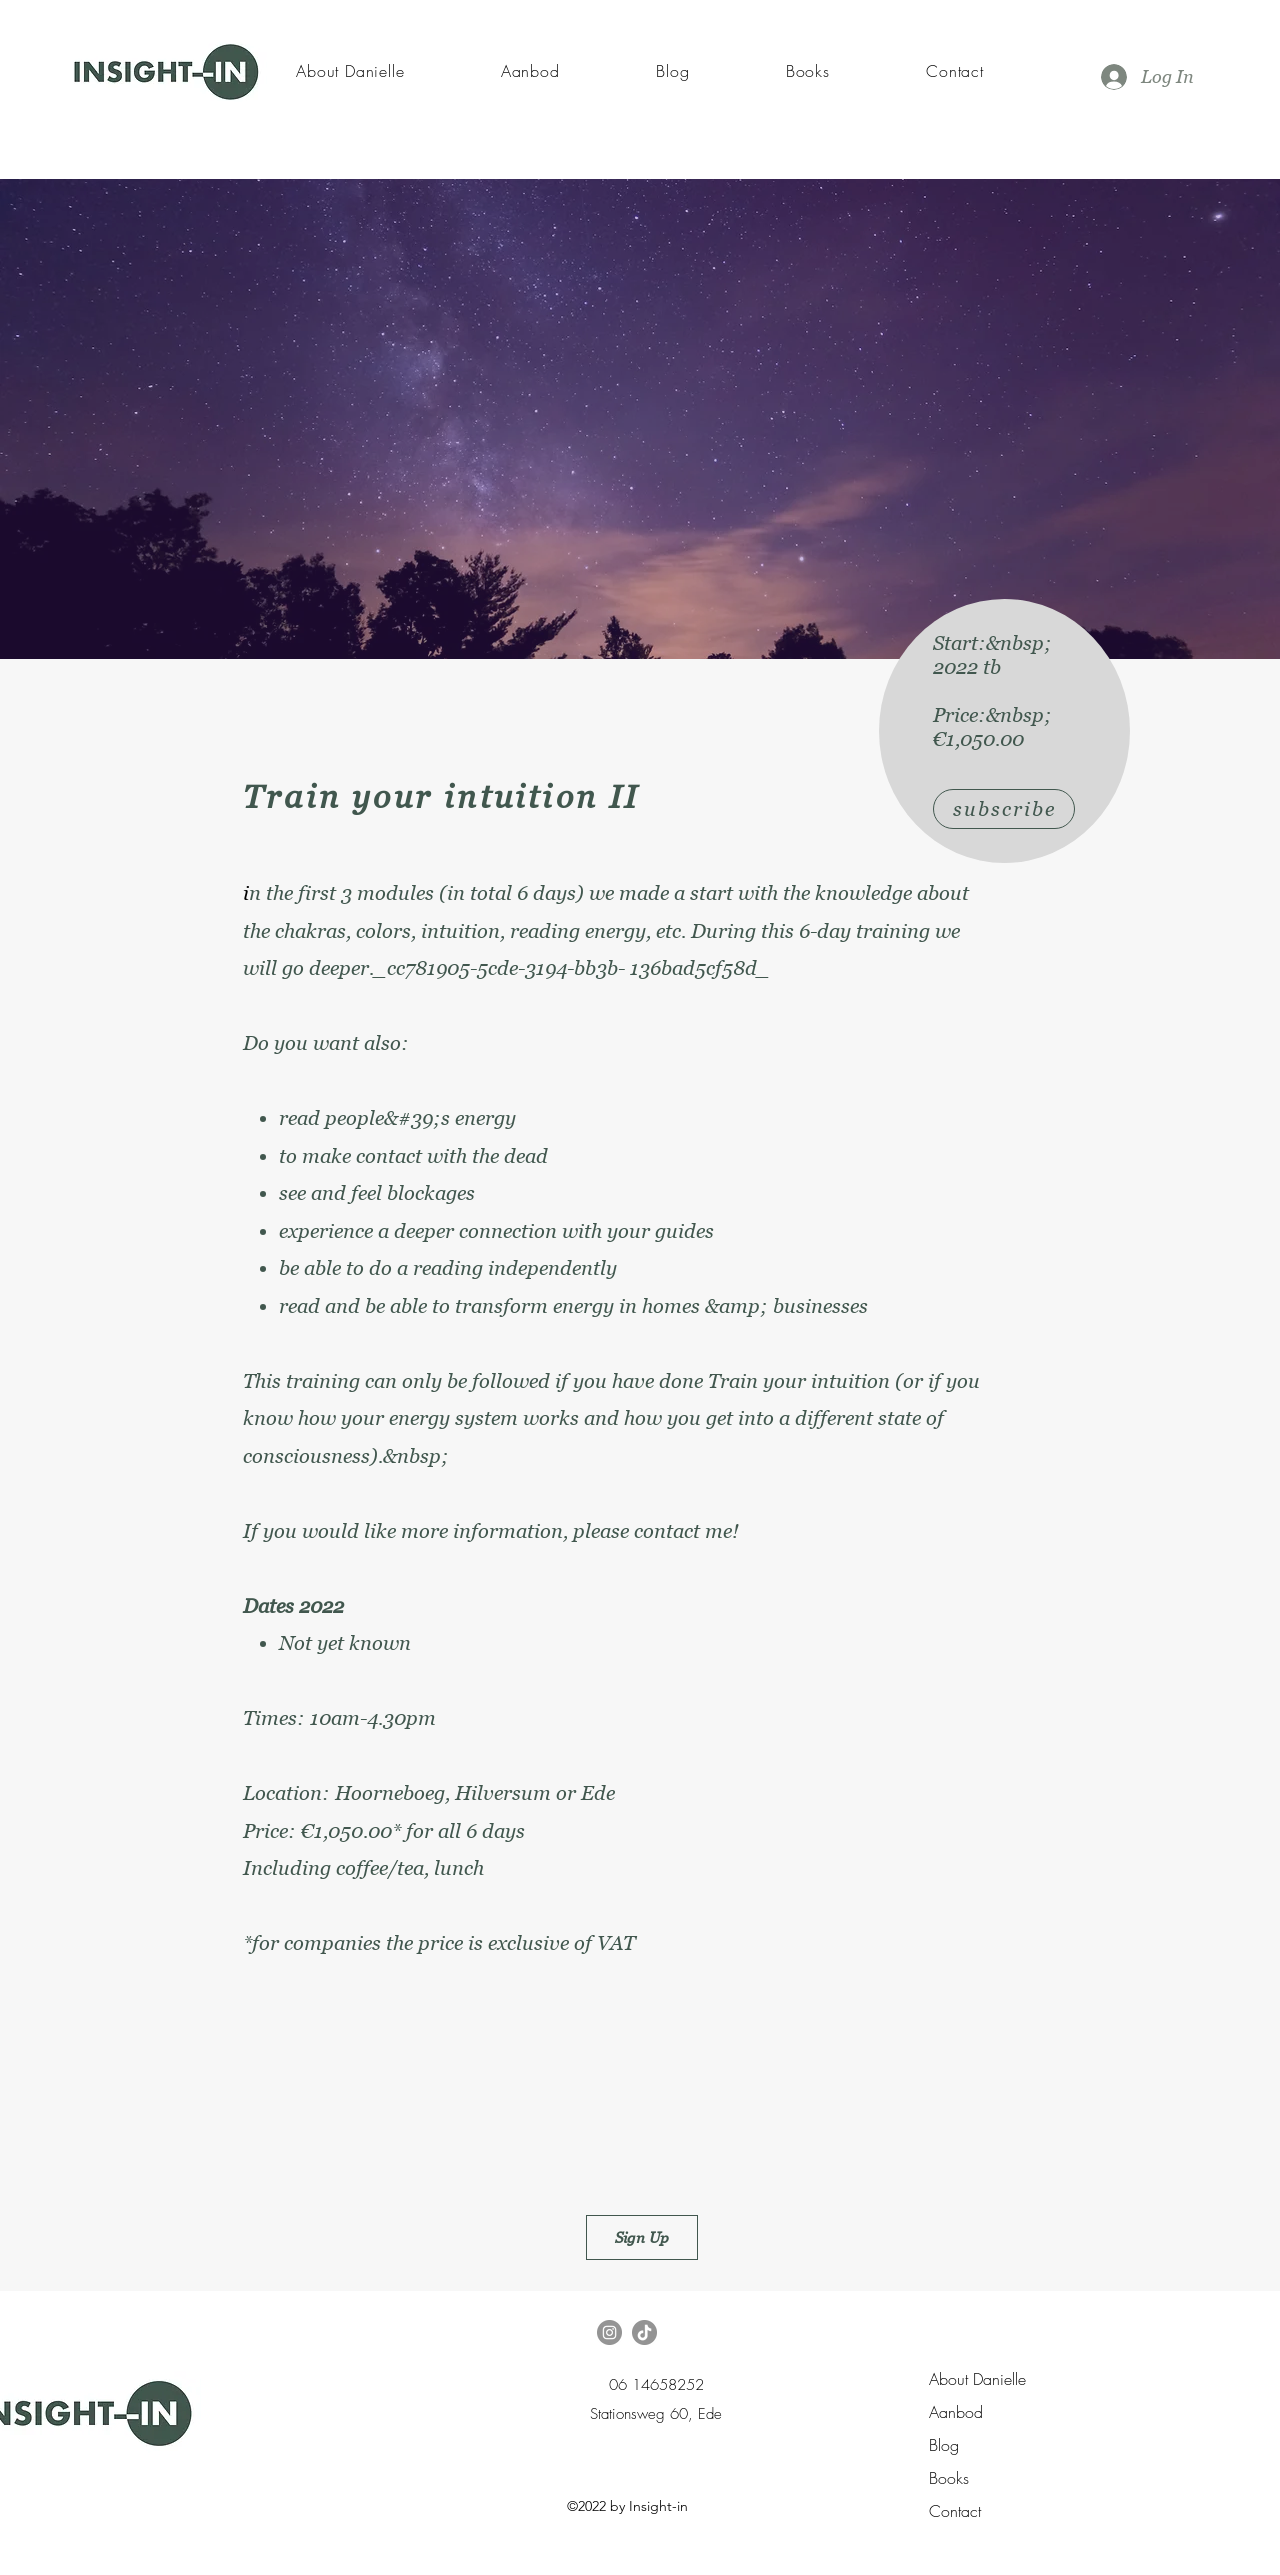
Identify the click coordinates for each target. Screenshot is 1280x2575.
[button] (530, 71)
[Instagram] (609, 2332)
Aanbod (956, 2412)
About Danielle (977, 2379)
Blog (944, 2445)
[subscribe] (1004, 809)
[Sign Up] (642, 2237)
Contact (955, 2511)
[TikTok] (644, 2332)
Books (949, 2478)
